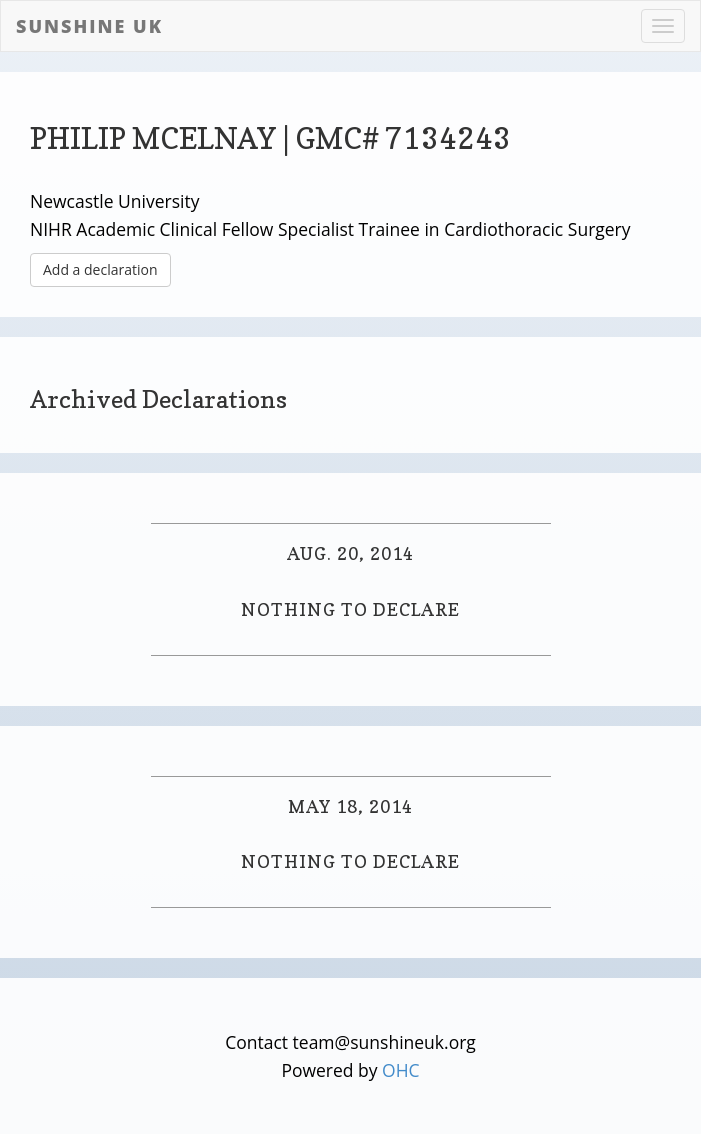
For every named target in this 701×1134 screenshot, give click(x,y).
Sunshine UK (89, 26)
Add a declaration (100, 269)
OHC (401, 1070)
